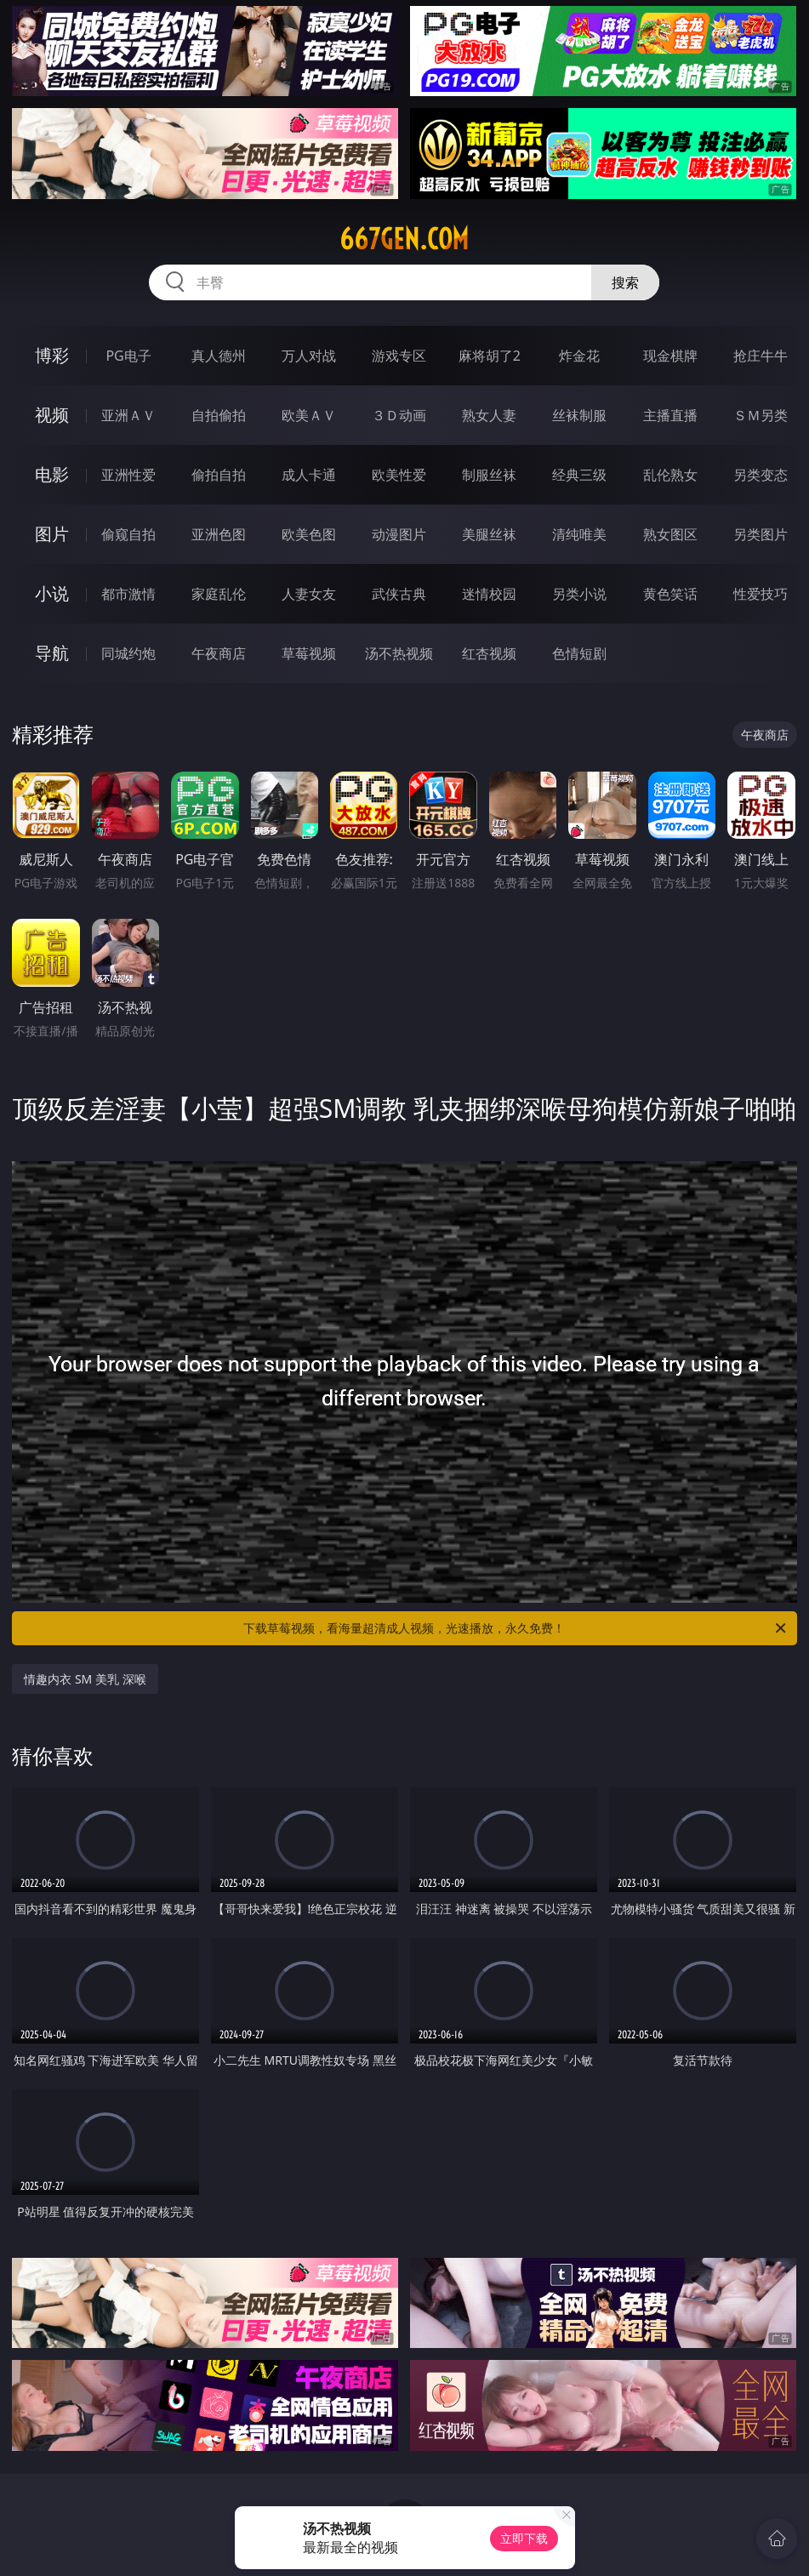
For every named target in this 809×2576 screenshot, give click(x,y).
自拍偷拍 (218, 415)
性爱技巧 (760, 593)
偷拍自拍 (218, 474)
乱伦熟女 (670, 474)
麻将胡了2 (490, 355)
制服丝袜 (489, 474)
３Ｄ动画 (399, 415)
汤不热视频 (399, 653)
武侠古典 (399, 593)
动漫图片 (399, 534)
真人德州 (218, 355)
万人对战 (309, 355)
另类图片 (760, 534)
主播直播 (670, 415)
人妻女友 (309, 593)
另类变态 (760, 474)
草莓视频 (309, 653)
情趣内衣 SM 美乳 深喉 (84, 1679)
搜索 (625, 282)
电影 (52, 474)
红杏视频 (489, 653)
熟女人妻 (489, 415)
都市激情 (128, 593)
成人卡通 (309, 474)
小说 (52, 593)
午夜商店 (218, 653)
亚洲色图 (218, 534)
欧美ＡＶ (309, 415)
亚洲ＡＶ (128, 415)
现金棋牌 (670, 355)
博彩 (52, 355)
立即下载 (524, 2538)
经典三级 (579, 474)
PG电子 (128, 355)
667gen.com (404, 239)
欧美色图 (309, 534)
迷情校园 (489, 593)
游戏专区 (399, 355)
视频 (52, 414)
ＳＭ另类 (760, 415)
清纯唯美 (579, 534)
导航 (52, 652)
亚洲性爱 (128, 474)
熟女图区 (670, 534)
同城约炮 (128, 653)
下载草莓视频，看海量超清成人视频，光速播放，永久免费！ (515, 1628)
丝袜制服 (579, 415)
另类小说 (579, 593)
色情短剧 (579, 653)
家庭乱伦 (218, 593)
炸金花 (579, 355)
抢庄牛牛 (760, 355)
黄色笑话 (670, 593)
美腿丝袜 (489, 534)
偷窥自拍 (128, 534)
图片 (52, 533)
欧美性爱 (399, 474)
